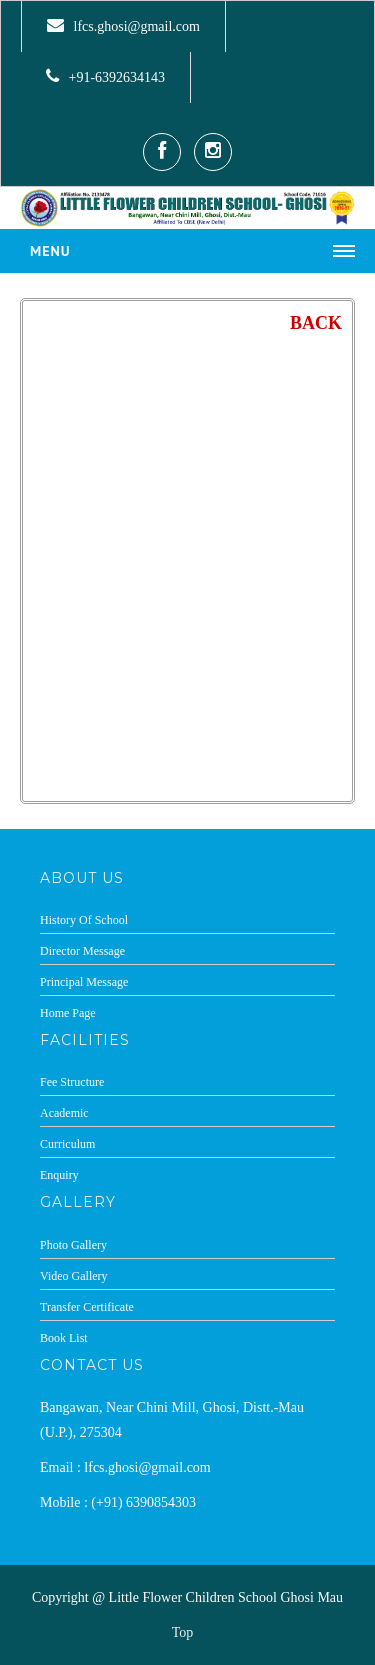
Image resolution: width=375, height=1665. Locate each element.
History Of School (84, 920)
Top (183, 1632)
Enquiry (59, 1175)
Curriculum (67, 1144)
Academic (64, 1113)
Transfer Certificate (87, 1307)
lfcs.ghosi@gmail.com (135, 26)
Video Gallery (74, 1276)
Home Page (68, 1013)
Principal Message (84, 982)
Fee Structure (72, 1082)
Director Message (82, 951)
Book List (64, 1338)
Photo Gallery (73, 1245)
